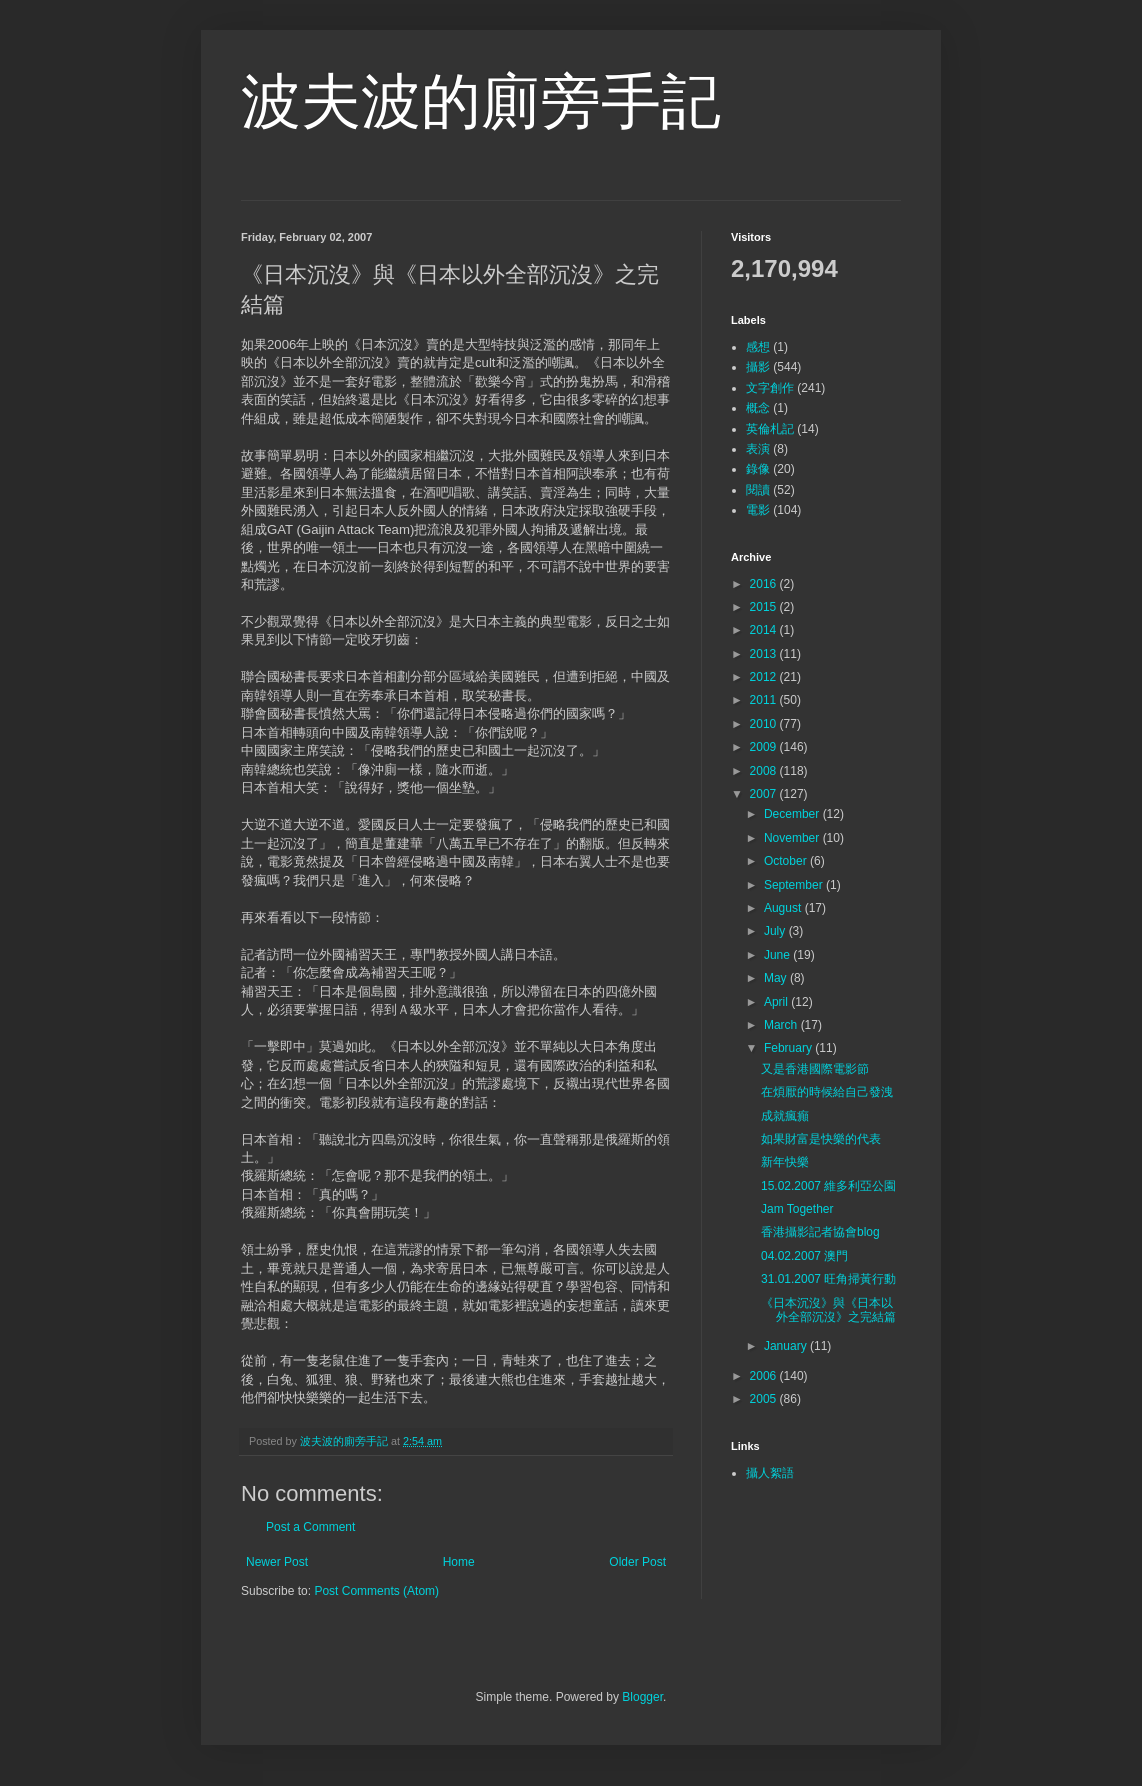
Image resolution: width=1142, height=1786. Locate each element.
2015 (765, 607)
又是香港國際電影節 (815, 1069)
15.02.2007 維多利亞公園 (828, 1186)
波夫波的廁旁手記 (481, 101)
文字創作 (770, 388)
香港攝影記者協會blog (820, 1232)
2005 (765, 1399)
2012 (765, 677)
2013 (765, 654)
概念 (758, 408)
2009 (765, 747)
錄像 (758, 469)
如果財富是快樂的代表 (821, 1139)
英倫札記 (770, 429)
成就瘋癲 (785, 1116)
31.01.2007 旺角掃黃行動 (828, 1279)
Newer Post (277, 1562)
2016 (765, 584)
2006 (765, 1376)
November (793, 838)
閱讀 (758, 490)
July (776, 931)
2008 (765, 771)
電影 (758, 510)
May (777, 978)
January (787, 1346)
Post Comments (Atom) (376, 1591)
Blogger (642, 1697)
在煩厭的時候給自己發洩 (827, 1092)
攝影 (758, 367)
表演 (758, 449)
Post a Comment (310, 1527)
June (778, 955)
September (795, 885)
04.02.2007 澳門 (804, 1256)
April (777, 1002)
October (787, 861)
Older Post (637, 1562)
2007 (765, 794)
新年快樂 (785, 1162)
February (789, 1048)
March (782, 1025)
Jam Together (797, 1209)
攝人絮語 (770, 1473)
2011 (765, 700)
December (793, 814)
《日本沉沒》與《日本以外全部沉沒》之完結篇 (828, 1310)
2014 (765, 630)
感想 (758, 347)
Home (459, 1562)
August (784, 908)
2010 (765, 724)
